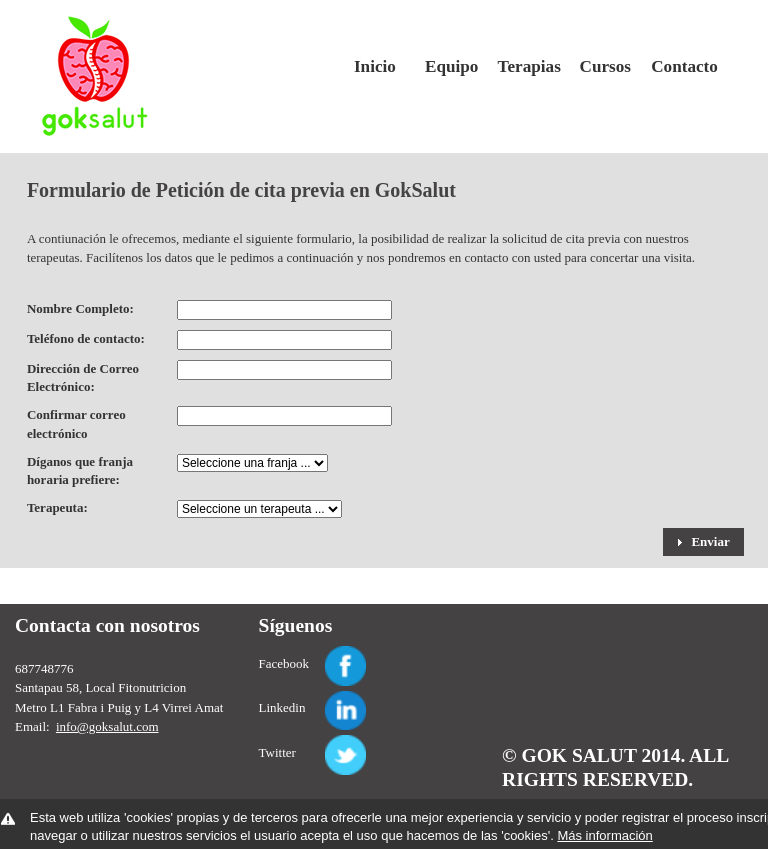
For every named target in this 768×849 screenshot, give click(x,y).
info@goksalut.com (107, 726)
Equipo (451, 66)
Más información (604, 835)
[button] (703, 542)
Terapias (529, 66)
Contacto (682, 66)
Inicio (375, 66)
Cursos (605, 66)
